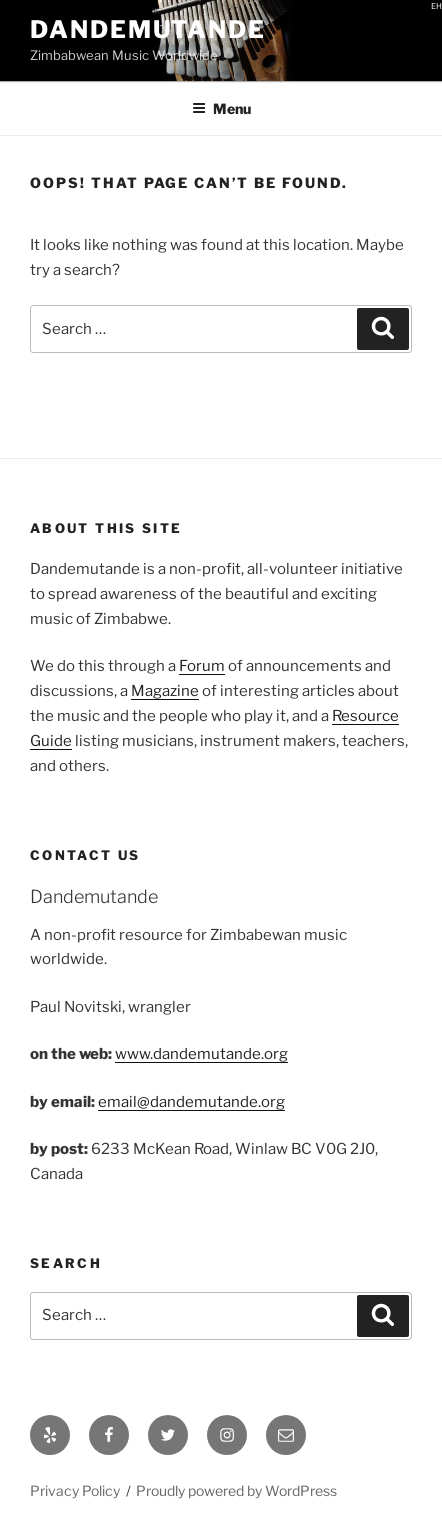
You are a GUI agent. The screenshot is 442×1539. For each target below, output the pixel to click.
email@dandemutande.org (191, 1102)
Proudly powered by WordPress (236, 1490)
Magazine (165, 691)
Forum (202, 666)
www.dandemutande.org (201, 1054)
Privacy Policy (75, 1490)
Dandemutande (148, 29)
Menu (221, 108)
